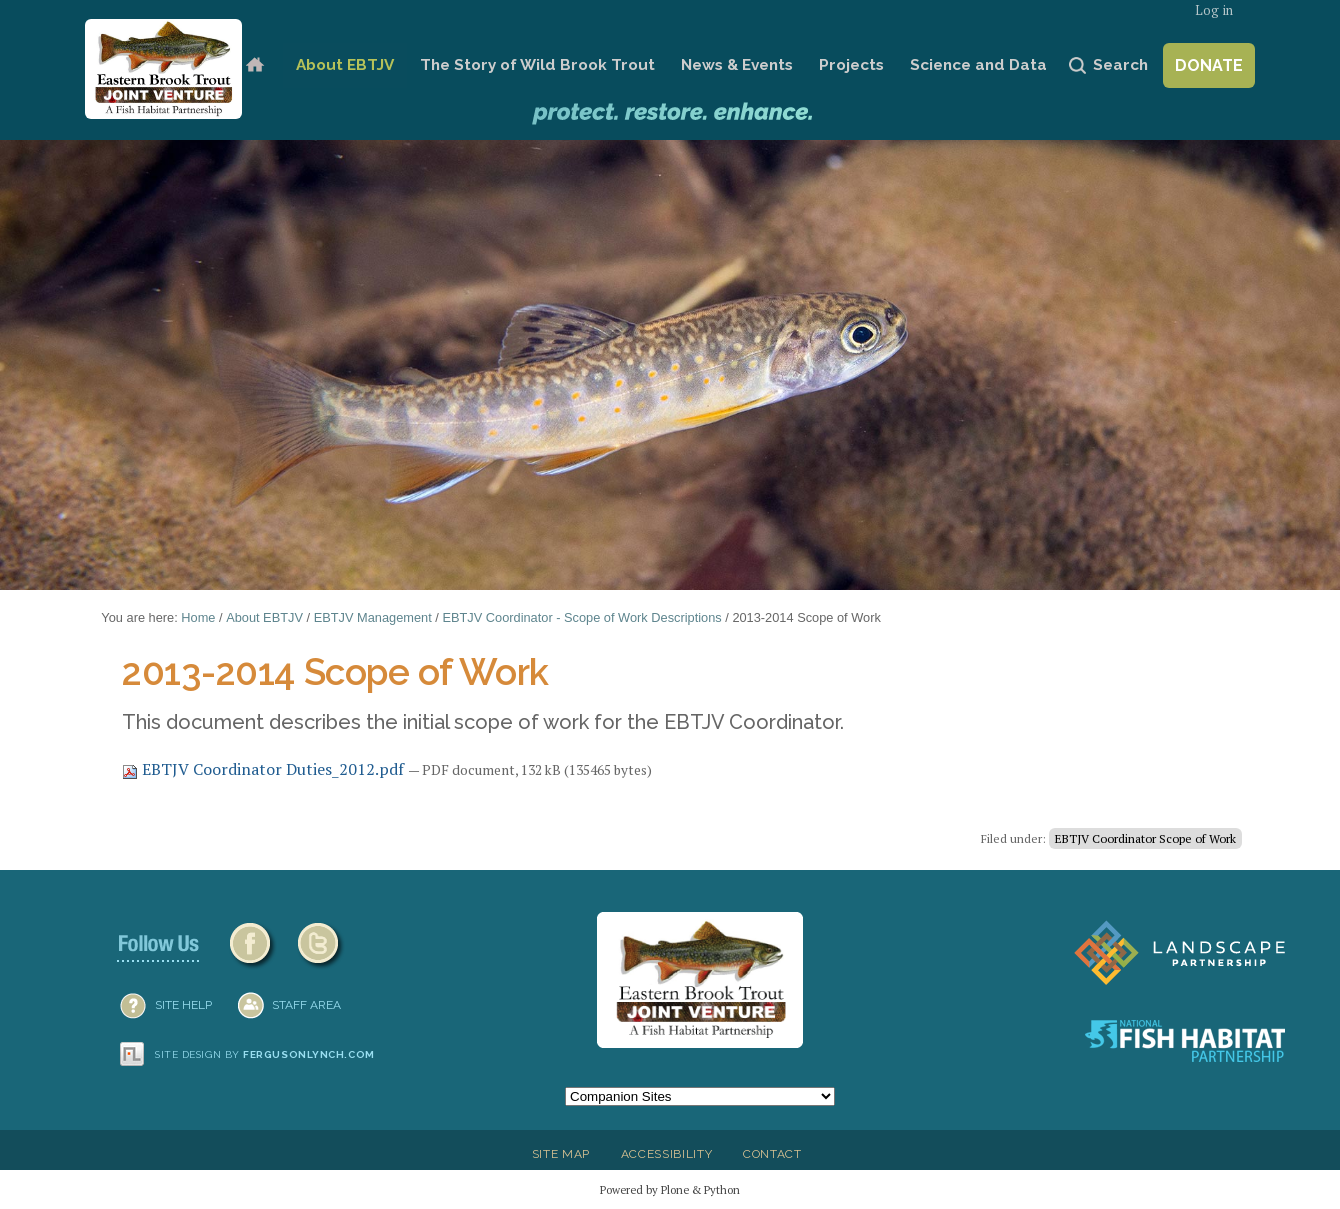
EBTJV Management (373, 617)
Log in (1214, 10)
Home (254, 65)
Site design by (265, 1054)
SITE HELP (183, 1005)
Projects (851, 65)
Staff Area (306, 1005)
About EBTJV (345, 65)
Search (1120, 65)
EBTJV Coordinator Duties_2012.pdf (265, 769)
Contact (772, 1154)
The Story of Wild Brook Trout (537, 65)
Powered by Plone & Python (670, 1189)
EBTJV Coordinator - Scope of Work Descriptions (581, 617)
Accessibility (667, 1154)
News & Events (737, 65)
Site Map (561, 1154)
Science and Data (978, 65)
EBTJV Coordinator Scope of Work (1145, 838)
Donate (1209, 65)
